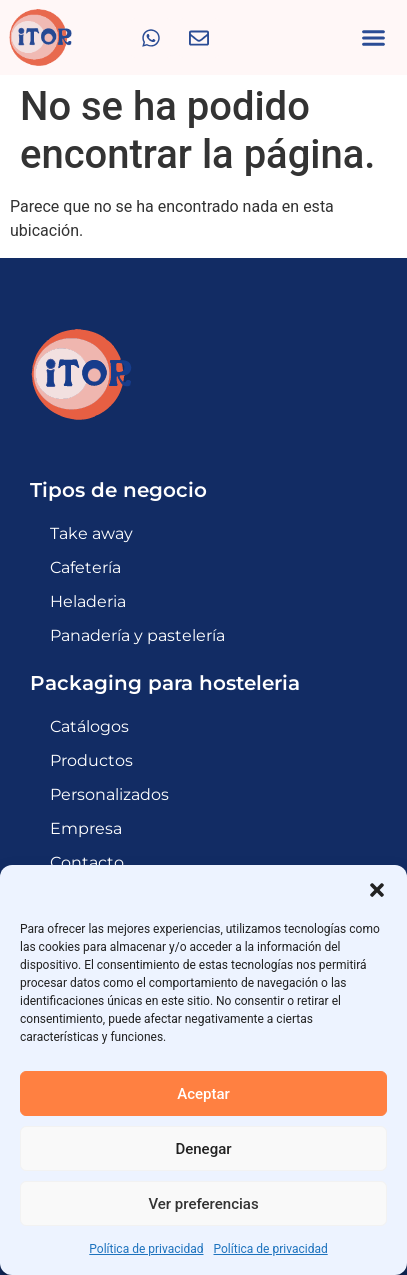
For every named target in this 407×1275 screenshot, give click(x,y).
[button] (377, 890)
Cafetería (85, 567)
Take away (91, 533)
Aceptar (203, 1094)
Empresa (86, 828)
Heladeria (88, 601)
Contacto (87, 862)
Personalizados (109, 794)
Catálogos (89, 726)
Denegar (203, 1149)
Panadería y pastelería (137, 635)
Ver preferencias (203, 1204)
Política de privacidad (146, 1249)
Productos (91, 760)
